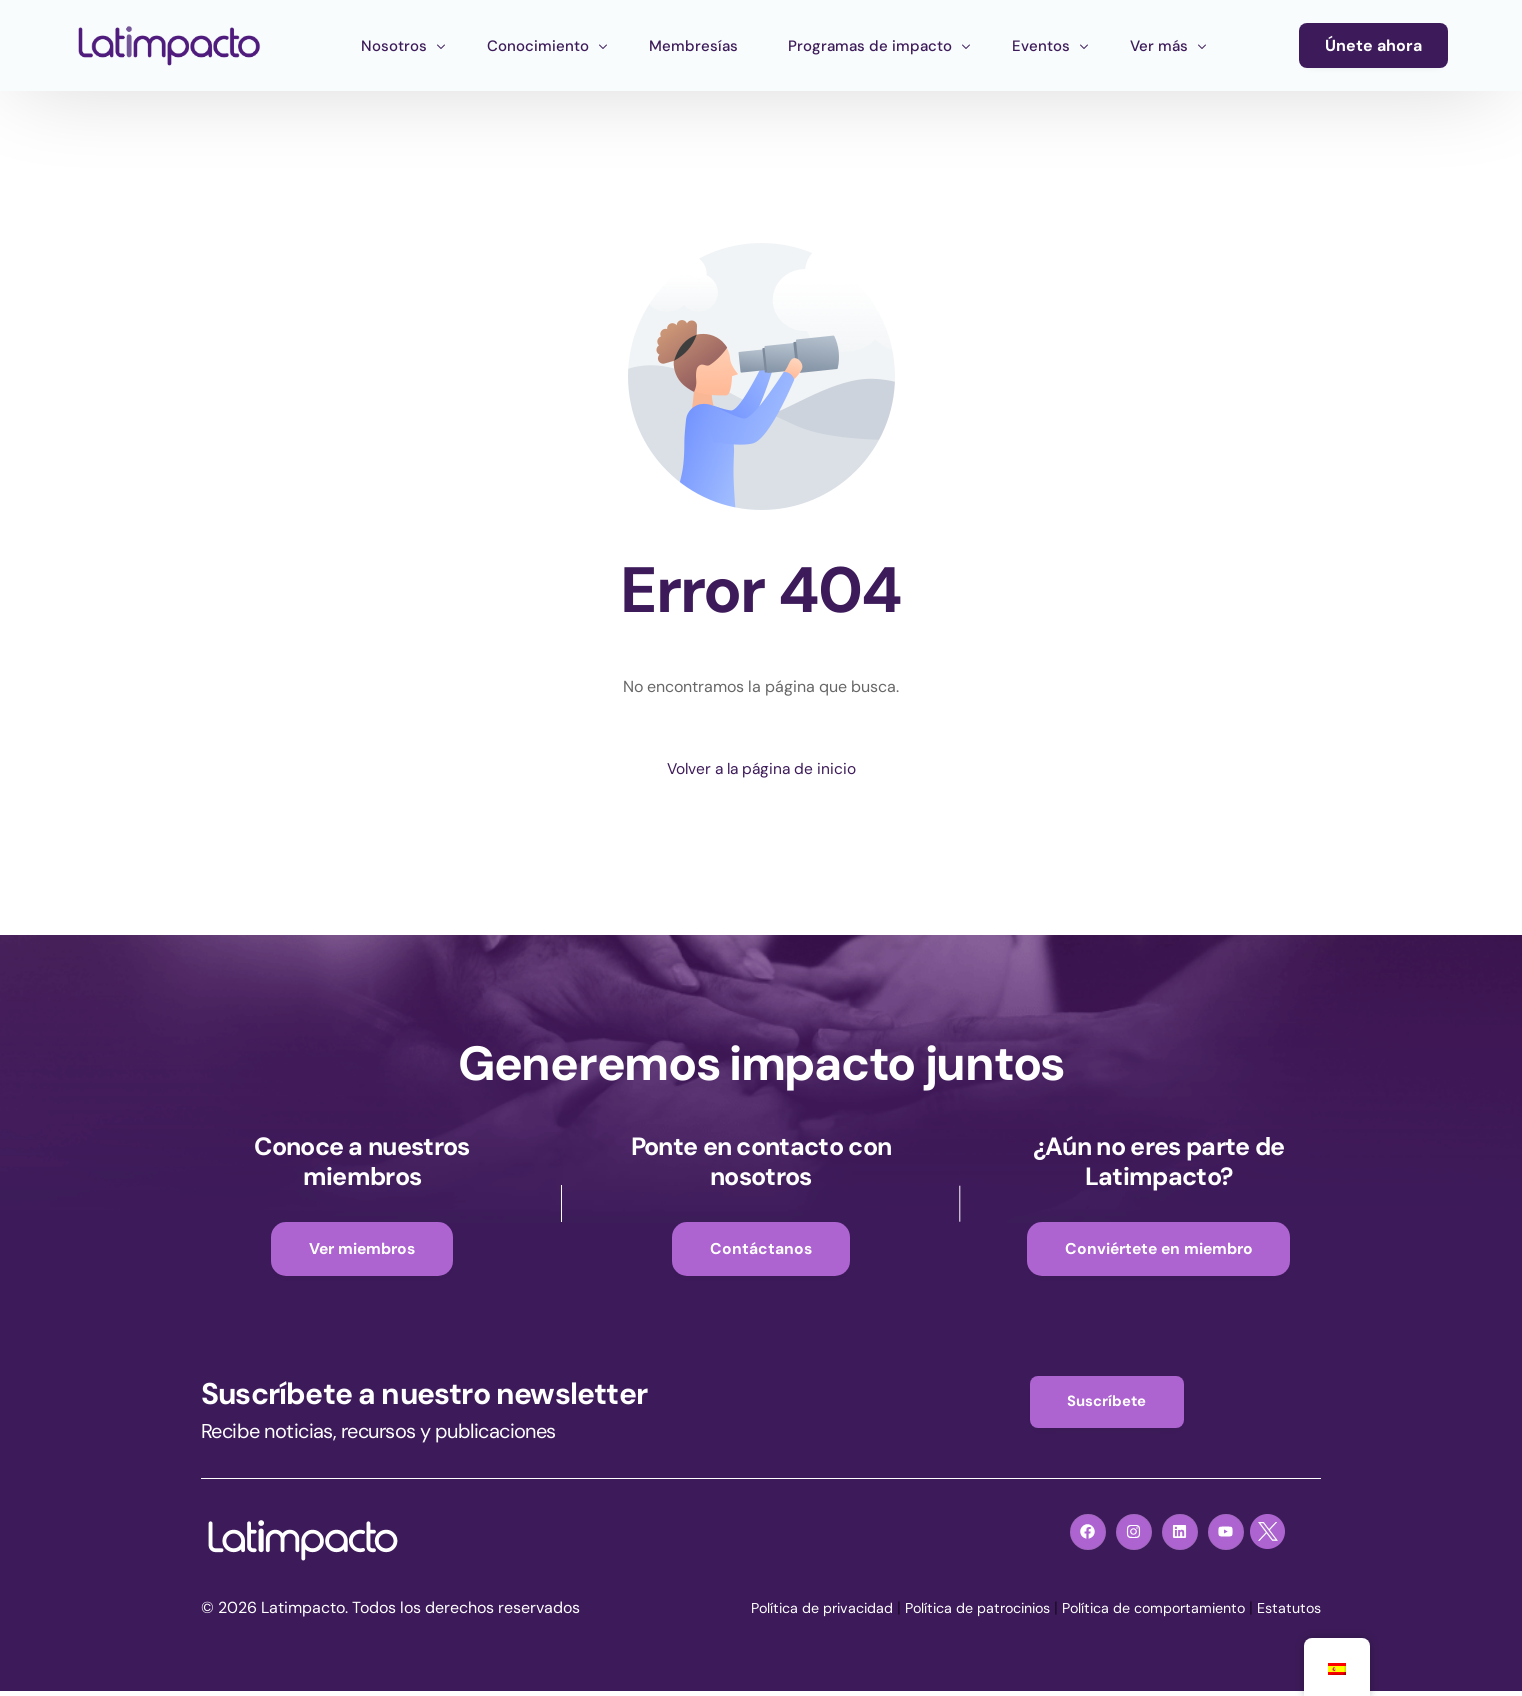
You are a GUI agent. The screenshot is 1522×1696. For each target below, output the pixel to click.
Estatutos (1286, 1612)
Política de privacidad (767, 1612)
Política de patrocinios (941, 1612)
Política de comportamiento (1137, 1612)
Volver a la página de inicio (761, 769)
